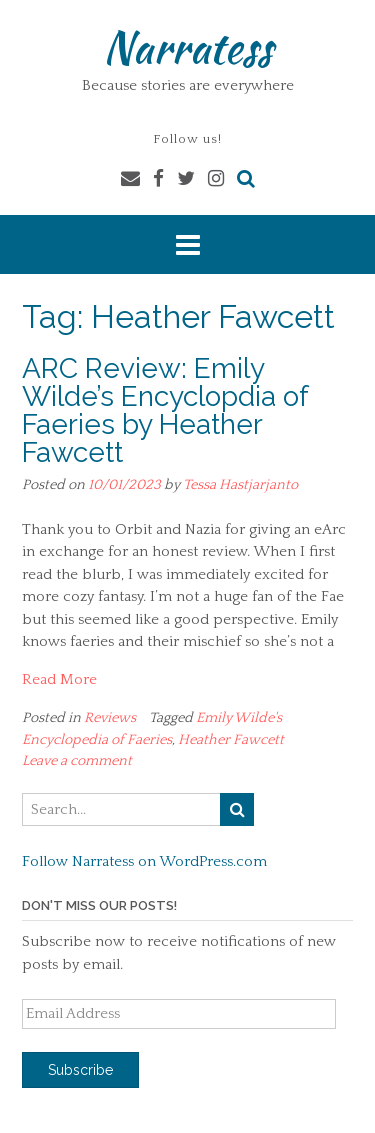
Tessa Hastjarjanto (240, 485)
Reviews (110, 718)
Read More (59, 679)
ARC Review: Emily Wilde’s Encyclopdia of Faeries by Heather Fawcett (165, 410)
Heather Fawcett (231, 740)
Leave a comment (77, 761)
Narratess (187, 47)
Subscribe (80, 1070)
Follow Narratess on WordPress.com (144, 861)
